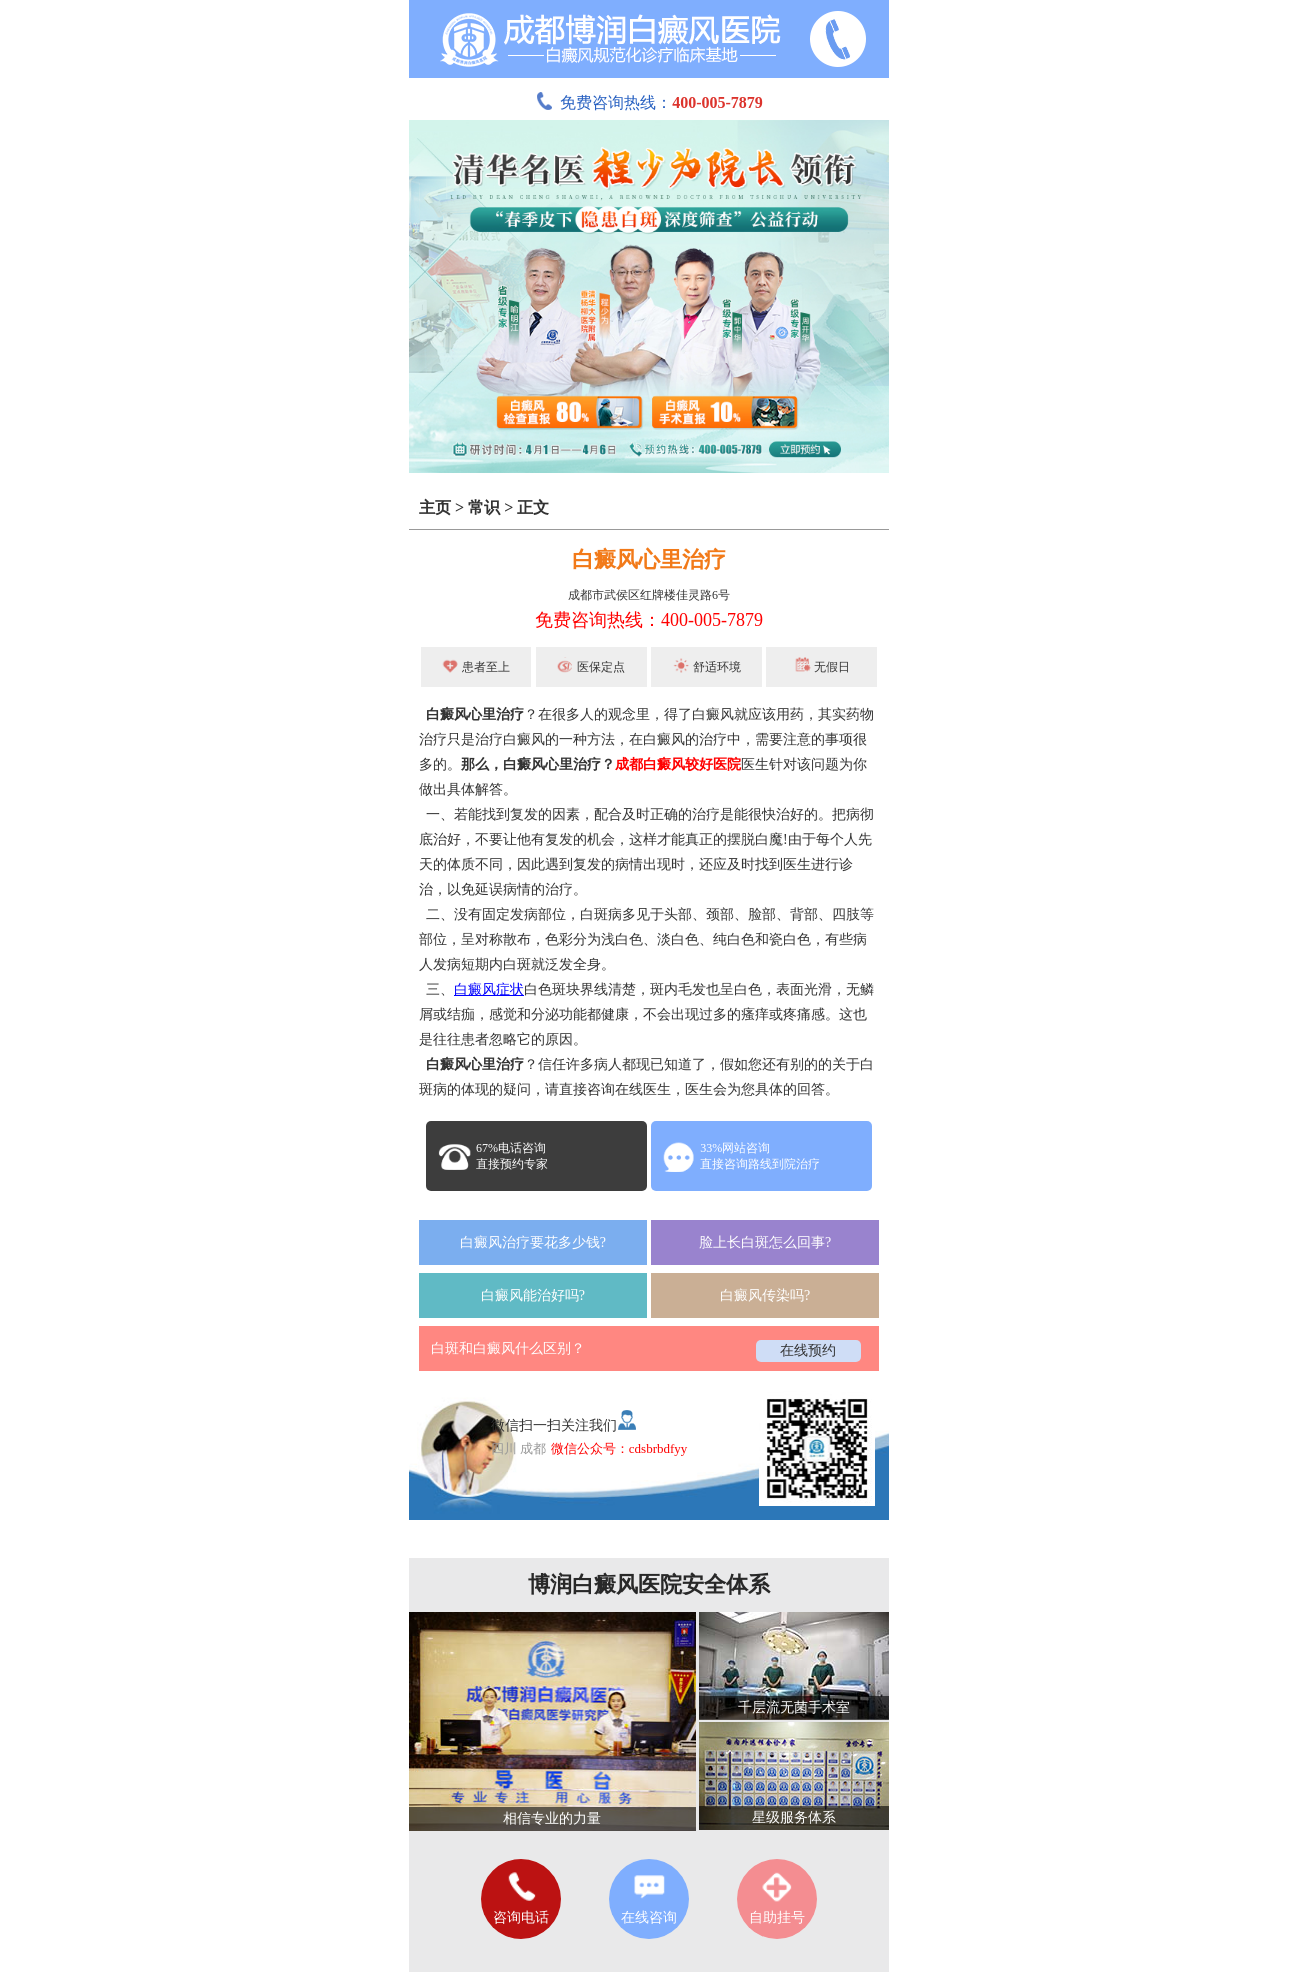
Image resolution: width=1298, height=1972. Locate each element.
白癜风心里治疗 (649, 559)
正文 (533, 507)
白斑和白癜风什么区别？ (508, 1348)
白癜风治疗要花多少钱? (533, 1242)
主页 (435, 507)
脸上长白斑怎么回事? (765, 1242)
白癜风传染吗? (765, 1295)
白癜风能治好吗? (533, 1295)
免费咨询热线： (649, 102)
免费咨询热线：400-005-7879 (649, 620)
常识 (484, 507)
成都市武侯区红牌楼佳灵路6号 (649, 595)
